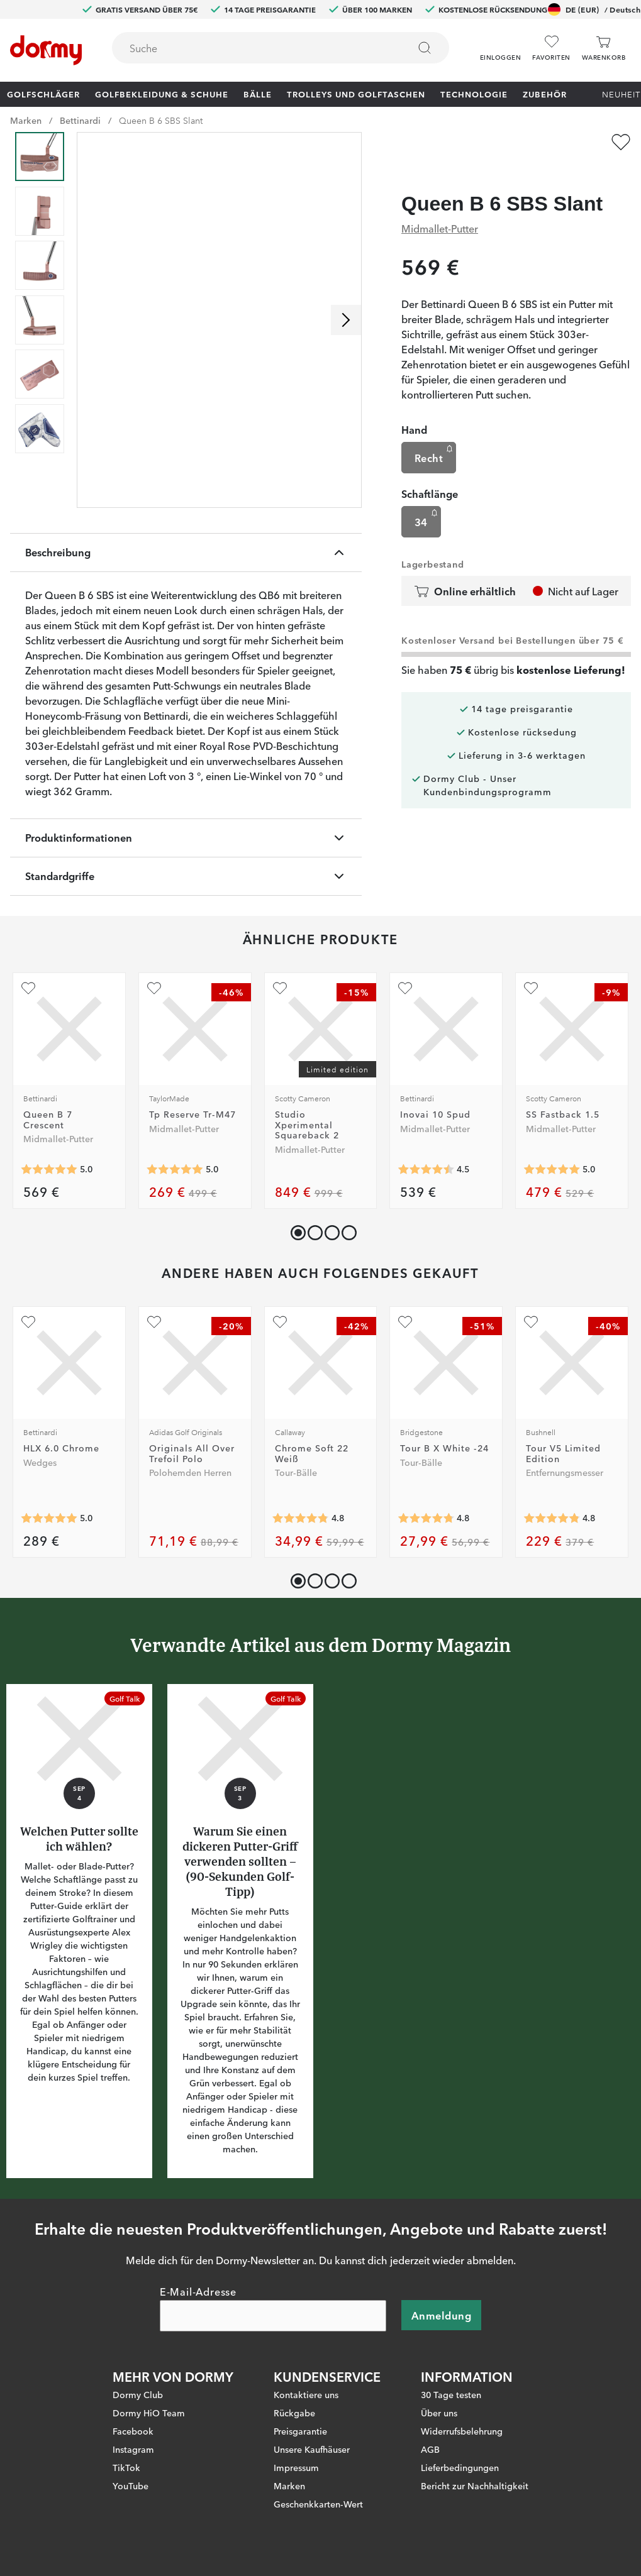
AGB (430, 2449)
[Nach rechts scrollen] (346, 320)
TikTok (126, 2467)
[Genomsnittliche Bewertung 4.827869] (551, 1518)
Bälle (257, 93)
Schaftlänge (429, 469)
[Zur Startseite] (46, 50)
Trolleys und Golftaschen (356, 93)
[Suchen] (424, 48)
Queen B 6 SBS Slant (161, 120)
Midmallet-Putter (439, 204)
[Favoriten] (551, 48)
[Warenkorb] (603, 48)
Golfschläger (43, 93)
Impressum (296, 2467)
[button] (500, 43)
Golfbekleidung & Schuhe (161, 93)
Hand (414, 405)
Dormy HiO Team (149, 2412)
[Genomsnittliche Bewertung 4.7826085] (426, 1518)
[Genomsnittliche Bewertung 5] (49, 1169)
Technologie (474, 93)
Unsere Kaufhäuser (312, 2449)
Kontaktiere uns (306, 2394)
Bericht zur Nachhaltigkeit (474, 2485)
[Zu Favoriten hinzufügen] (621, 142)
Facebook (133, 2431)
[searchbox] (251, 48)
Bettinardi (80, 120)
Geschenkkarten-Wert (318, 2503)
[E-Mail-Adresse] (273, 2315)
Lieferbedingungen (460, 2467)
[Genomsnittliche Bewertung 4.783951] (300, 1518)
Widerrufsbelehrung (462, 2431)
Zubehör (545, 93)
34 (427, 494)
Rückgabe (294, 2412)
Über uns (439, 2412)
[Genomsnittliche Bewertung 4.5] (426, 1169)
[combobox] (280, 47)
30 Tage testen (451, 2394)
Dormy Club (138, 2394)
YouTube (130, 2485)
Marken (26, 120)
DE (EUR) (594, 9)
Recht (435, 430)
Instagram (133, 2449)
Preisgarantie (300, 2431)
